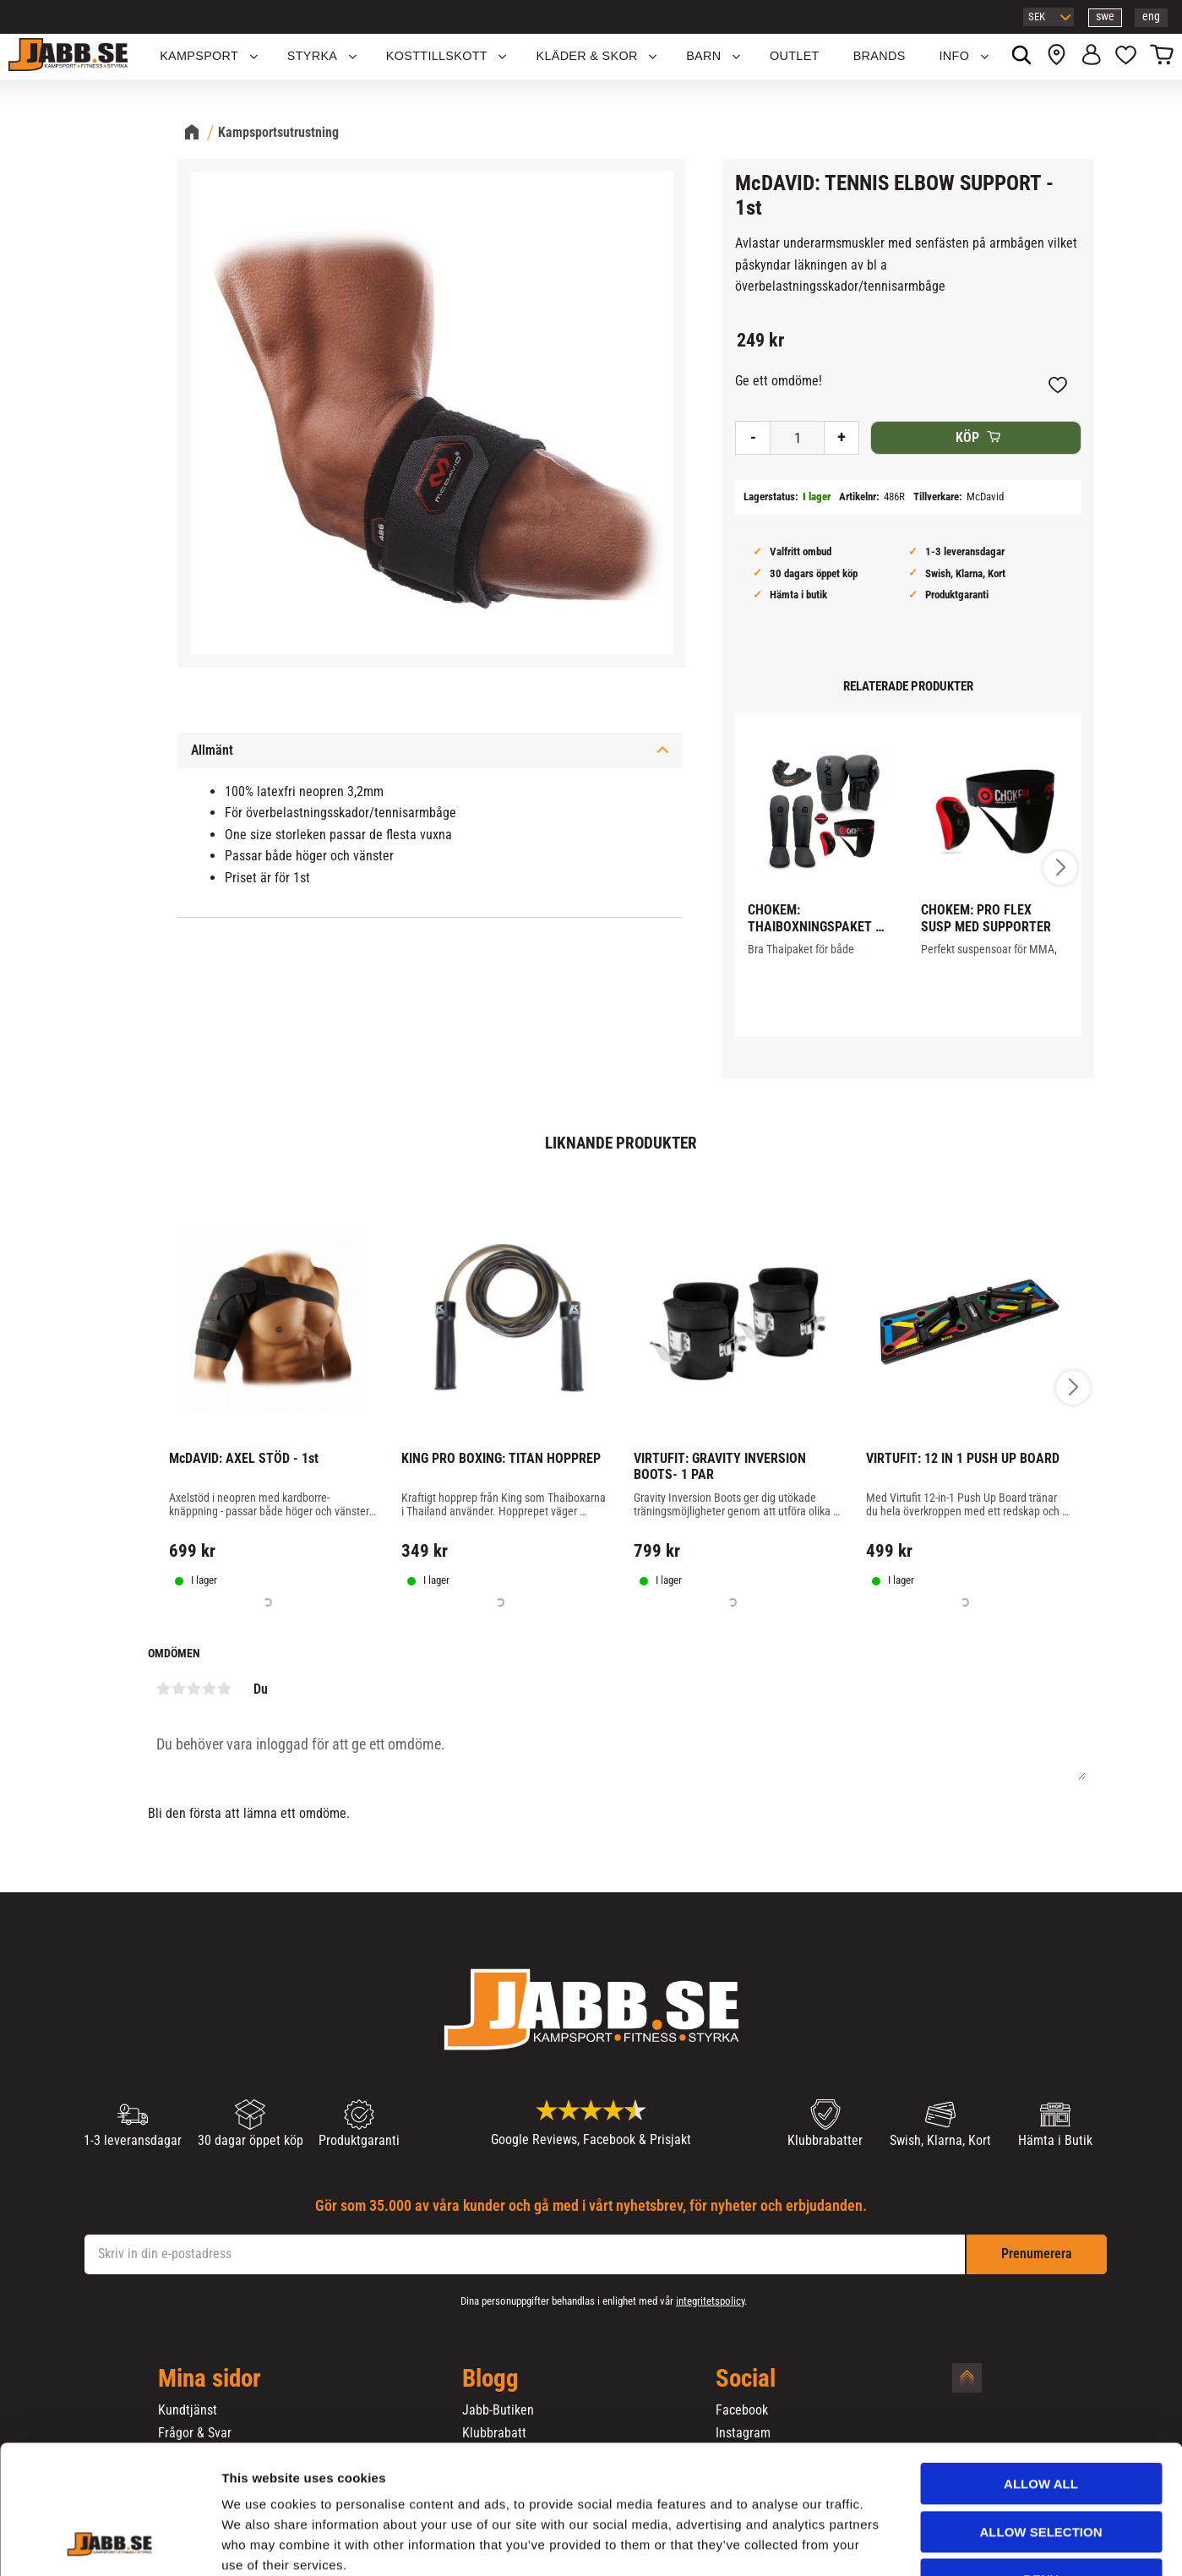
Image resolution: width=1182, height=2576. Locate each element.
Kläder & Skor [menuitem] (586, 56)
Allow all (1041, 2373)
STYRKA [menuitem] (312, 56)
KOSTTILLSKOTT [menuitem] (437, 56)
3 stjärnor (194, 1688)
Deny (1041, 2469)
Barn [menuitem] (703, 56)
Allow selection (1041, 2422)
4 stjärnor (209, 1688)
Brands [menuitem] (879, 56)
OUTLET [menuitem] (795, 56)
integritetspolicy (710, 2301)
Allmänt (212, 750)
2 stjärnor (179, 1688)
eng (1151, 16)
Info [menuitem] (955, 56)
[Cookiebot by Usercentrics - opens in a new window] (109, 2543)
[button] (1125, 56)
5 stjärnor (224, 1688)
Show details (886, 2542)
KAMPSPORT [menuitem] (199, 56)
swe (1105, 16)
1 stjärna (164, 1688)
